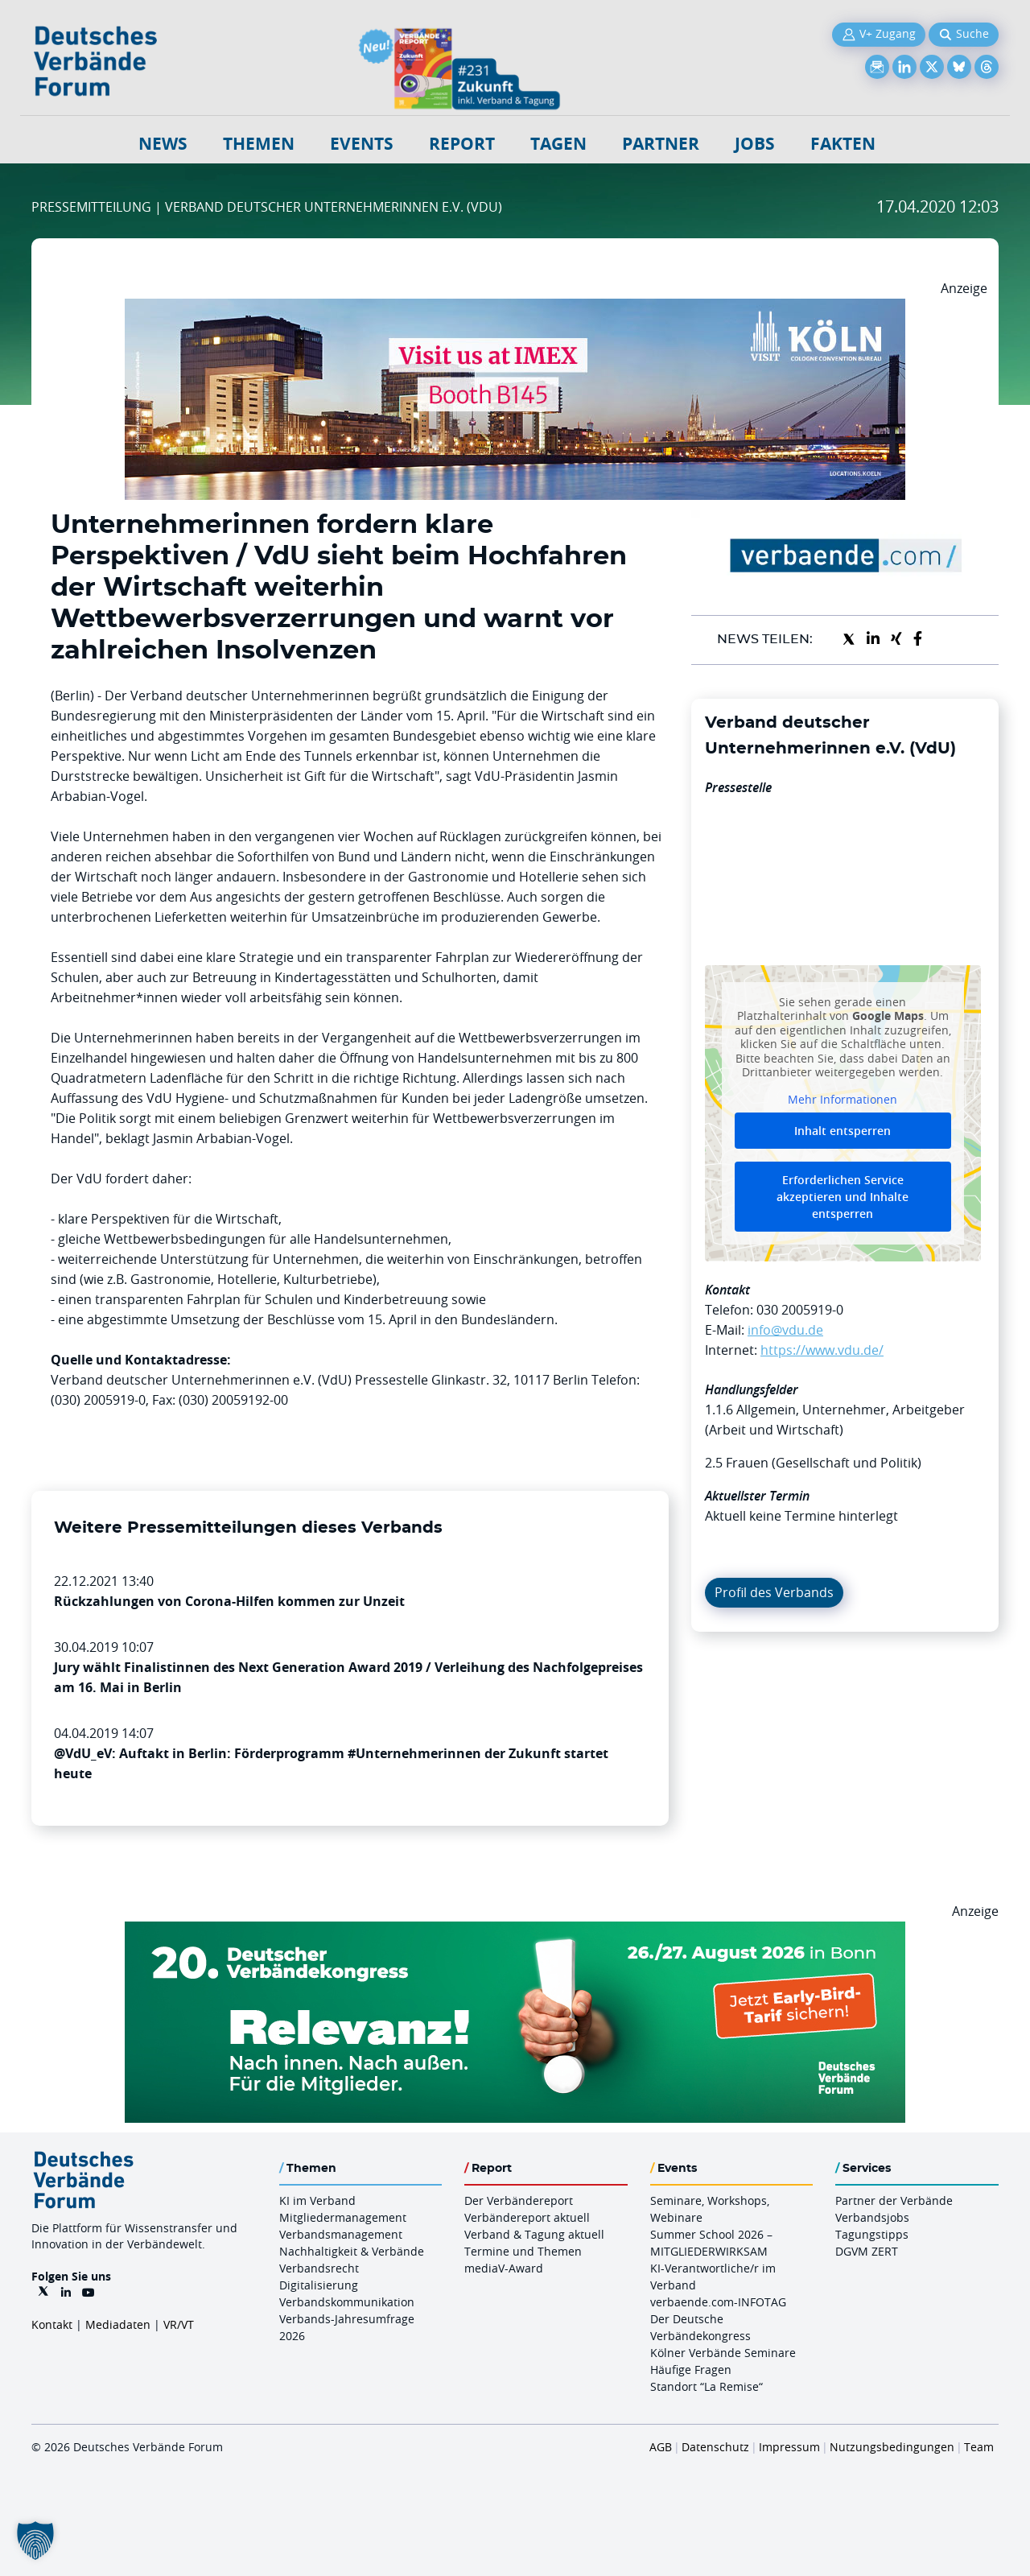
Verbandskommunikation (346, 2302)
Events (361, 143)
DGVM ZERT (866, 2251)
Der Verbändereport (518, 2200)
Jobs (755, 143)
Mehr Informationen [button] (842, 1099)
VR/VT (178, 2324)
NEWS (162, 143)
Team (979, 2446)
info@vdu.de (785, 1330)
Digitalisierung (318, 2285)
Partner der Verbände (894, 2200)
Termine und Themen (523, 2251)
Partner (660, 143)
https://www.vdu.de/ (822, 1350)
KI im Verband (317, 2200)
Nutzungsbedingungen (892, 2446)
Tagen (558, 143)
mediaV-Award (503, 2268)
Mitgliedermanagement (342, 2217)
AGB (660, 2446)
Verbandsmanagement (340, 2234)
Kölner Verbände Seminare (723, 2352)
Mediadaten (117, 2324)
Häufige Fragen (690, 2369)
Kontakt (51, 2324)
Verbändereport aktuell (527, 2217)
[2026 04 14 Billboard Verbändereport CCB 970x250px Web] (515, 308)
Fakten (843, 143)
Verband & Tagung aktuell (534, 2234)
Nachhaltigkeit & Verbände (351, 2251)
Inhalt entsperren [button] (842, 1130)
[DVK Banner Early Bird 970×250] (515, 1931)
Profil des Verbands (774, 1592)
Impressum (789, 2446)
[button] (35, 2540)
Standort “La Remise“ (706, 2386)
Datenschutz (715, 2446)
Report (462, 143)
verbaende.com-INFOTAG (718, 2302)
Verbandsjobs (872, 2217)
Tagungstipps (871, 2234)
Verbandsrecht (319, 2268)
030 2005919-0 (799, 1310)
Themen (259, 143)
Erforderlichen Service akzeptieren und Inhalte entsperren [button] (842, 1196)
